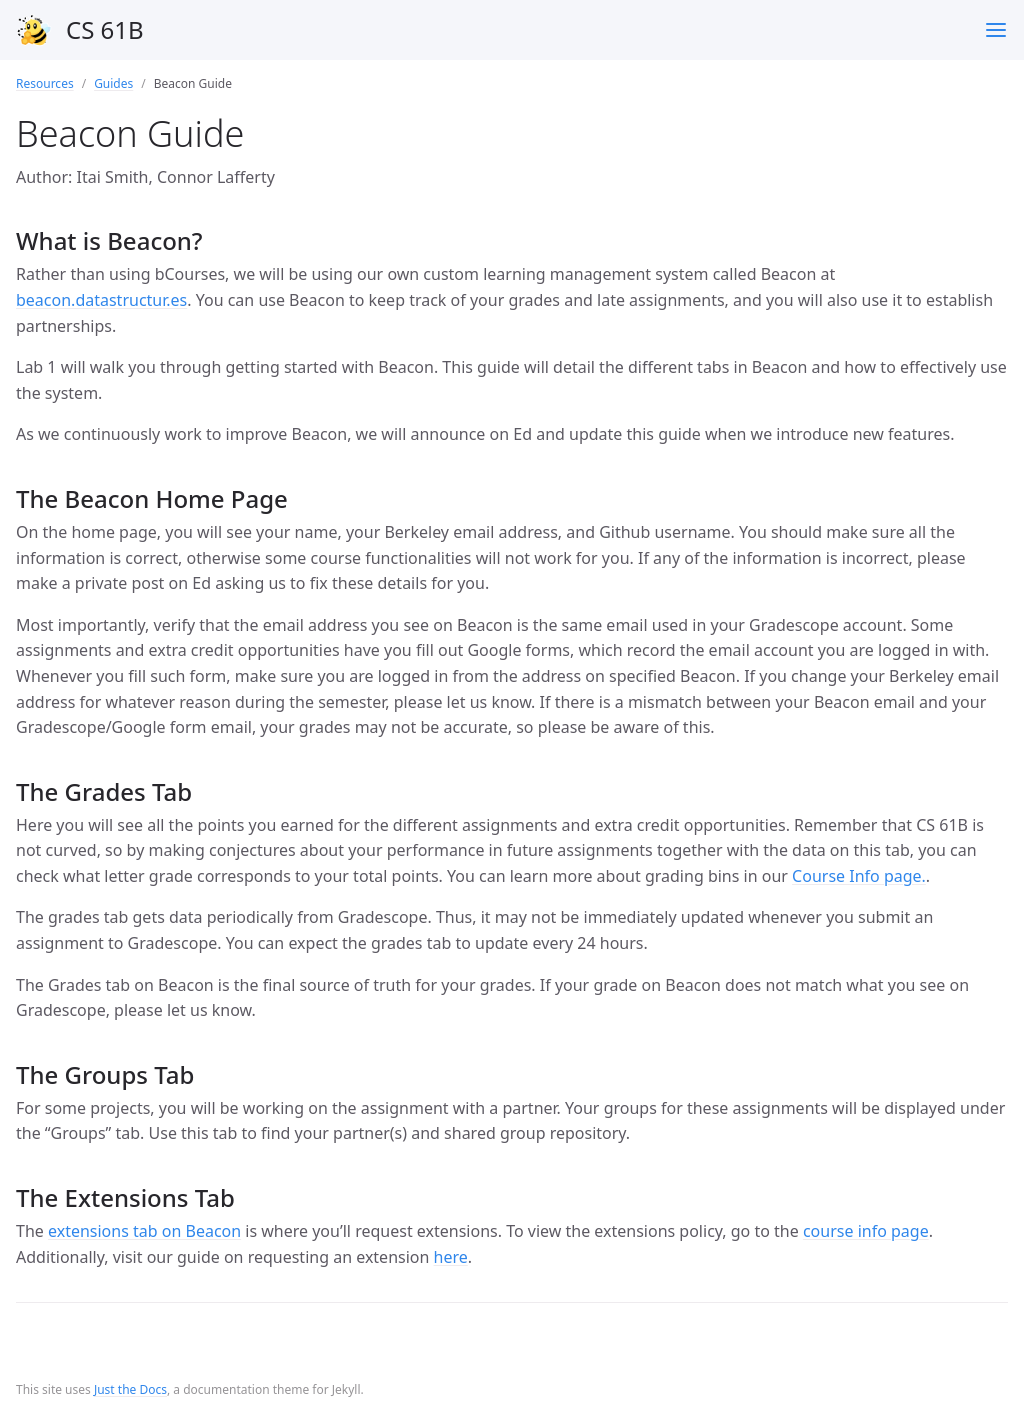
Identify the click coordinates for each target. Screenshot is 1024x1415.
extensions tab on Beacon (144, 1231)
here (451, 1257)
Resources (45, 83)
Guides (113, 83)
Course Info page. (859, 876)
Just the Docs (130, 1389)
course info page (866, 1231)
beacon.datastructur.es (101, 300)
